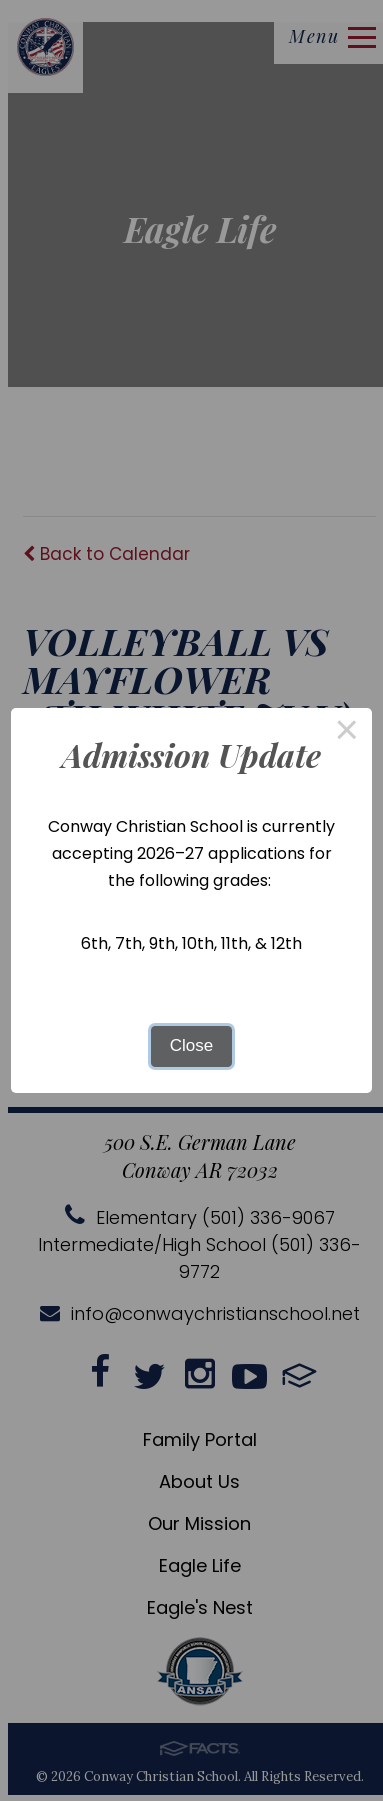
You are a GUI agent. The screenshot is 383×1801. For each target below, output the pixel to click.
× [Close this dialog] (347, 733)
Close (191, 1045)
